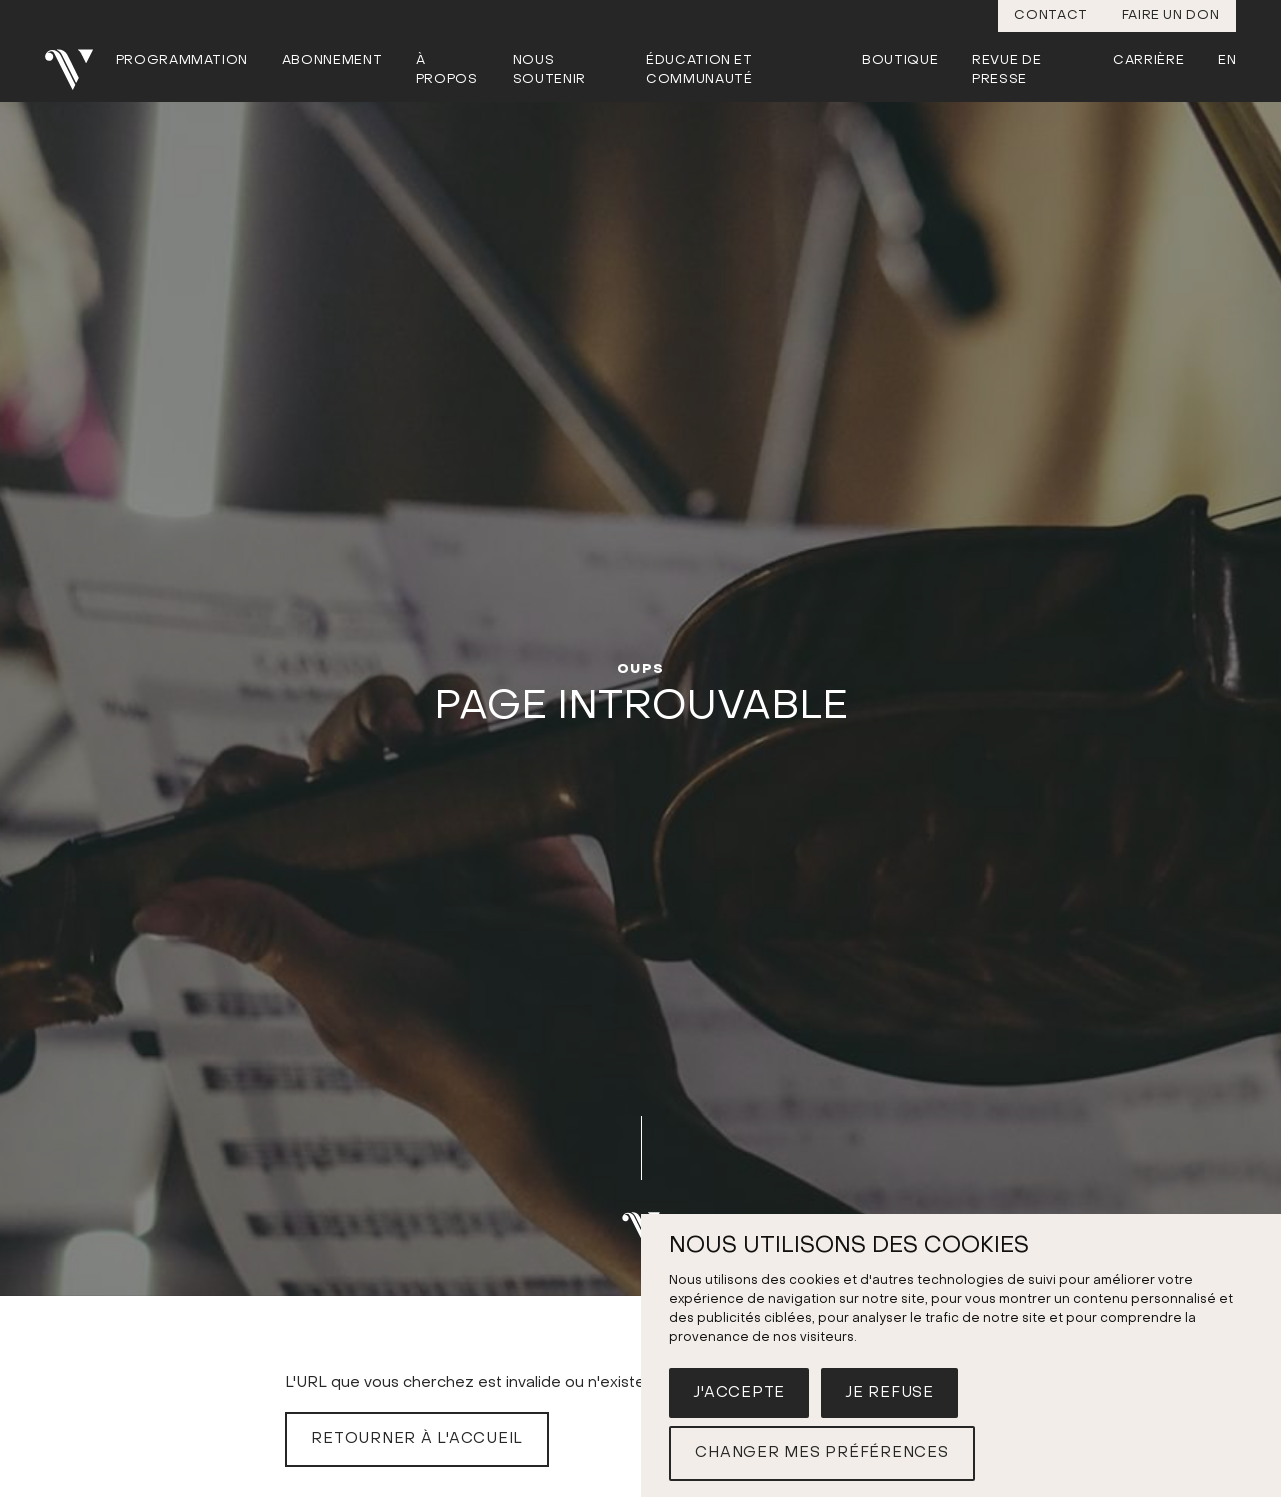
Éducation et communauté (699, 70)
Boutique (900, 60)
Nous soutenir (549, 70)
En (1227, 60)
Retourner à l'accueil (417, 1439)
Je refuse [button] (889, 1393)
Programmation (182, 60)
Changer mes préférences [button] (821, 1453)
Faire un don (1171, 15)
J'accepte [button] (739, 1393)
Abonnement (332, 60)
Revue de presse (1006, 70)
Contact (1051, 15)
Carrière (1148, 60)
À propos (447, 70)
